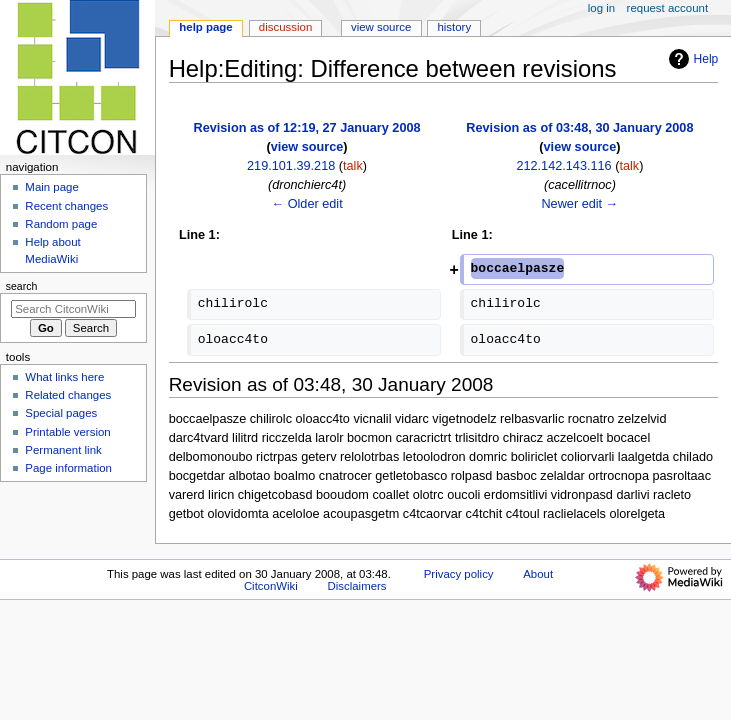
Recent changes (66, 206)
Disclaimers (357, 586)
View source (381, 27)
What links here (64, 377)
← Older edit (306, 204)
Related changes (68, 395)
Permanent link (63, 450)
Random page (61, 224)
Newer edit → (579, 204)
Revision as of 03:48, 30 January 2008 (579, 128)
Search (22, 286)
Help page (205, 27)
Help (691, 59)
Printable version (67, 432)
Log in (601, 8)
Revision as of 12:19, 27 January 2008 (307, 128)
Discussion (285, 27)
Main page (52, 187)
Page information (68, 468)
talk (353, 166)
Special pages (61, 413)
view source (307, 147)
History (454, 27)
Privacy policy (459, 574)
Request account (668, 8)
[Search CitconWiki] (73, 309)
